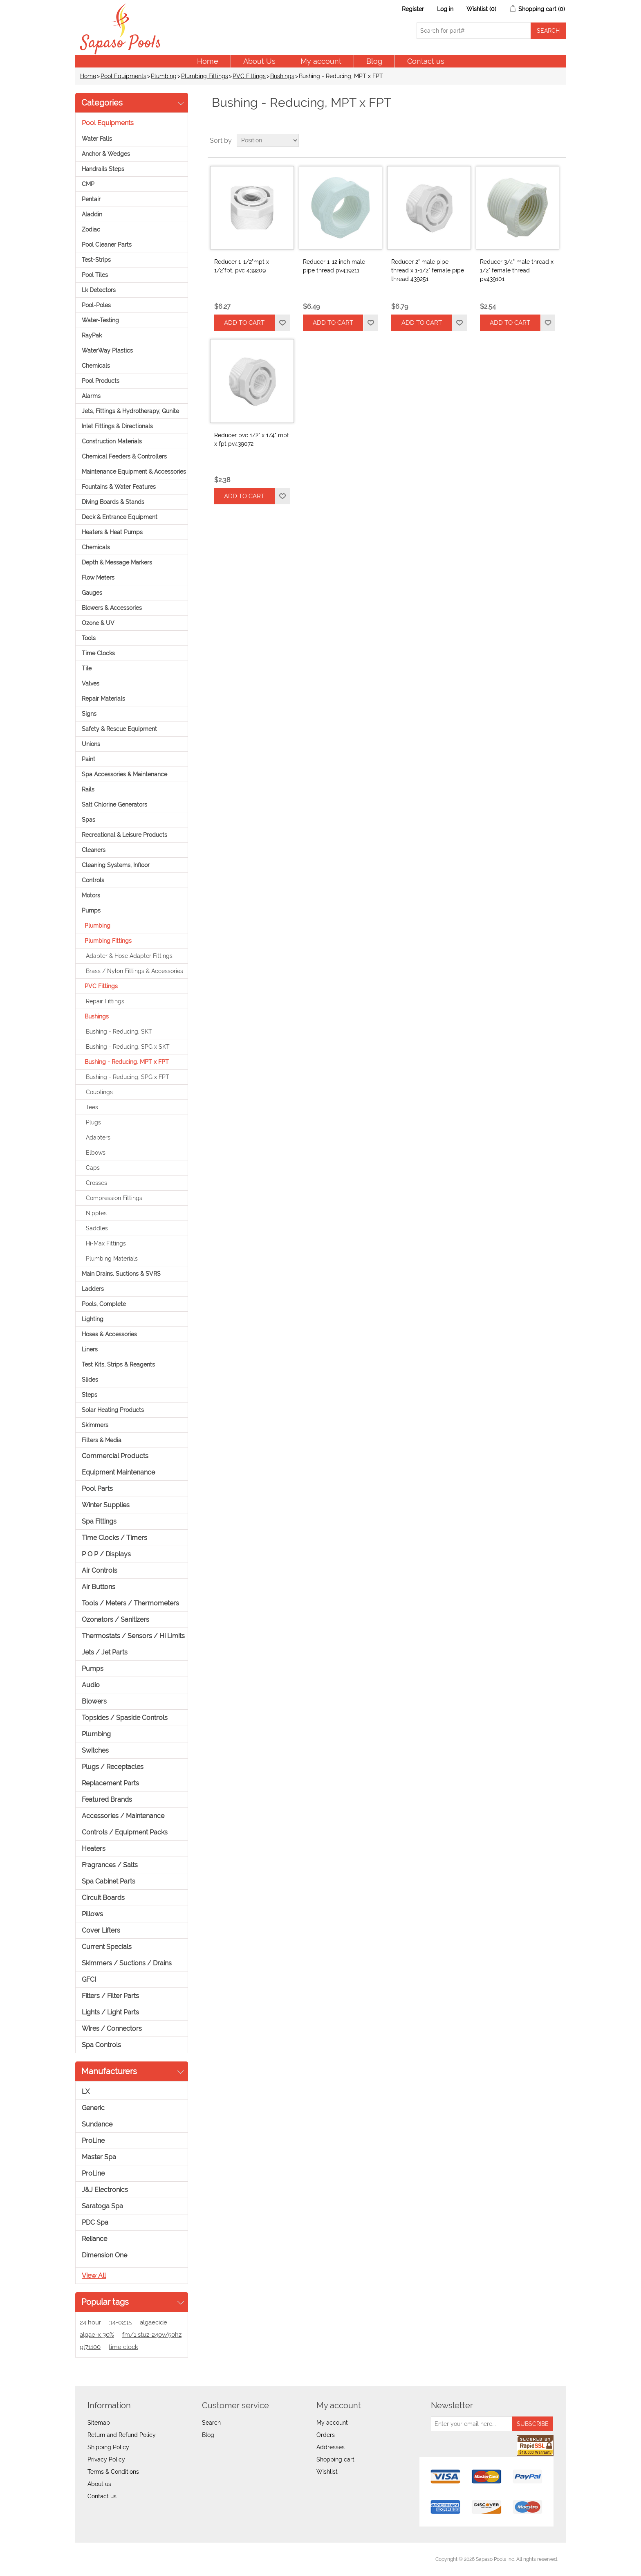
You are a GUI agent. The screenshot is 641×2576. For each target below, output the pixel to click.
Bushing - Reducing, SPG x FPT (127, 1077)
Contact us (425, 61)
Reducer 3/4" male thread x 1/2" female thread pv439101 (517, 270)
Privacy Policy (106, 2459)
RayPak (92, 335)
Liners (90, 1349)
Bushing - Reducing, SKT (119, 1031)
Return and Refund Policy (121, 2435)
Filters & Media (101, 1440)
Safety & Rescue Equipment (119, 729)
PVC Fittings (249, 76)
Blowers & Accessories (112, 608)
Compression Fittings (114, 1198)
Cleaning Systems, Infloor (116, 865)
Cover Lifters (101, 1930)
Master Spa (99, 2157)
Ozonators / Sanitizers (115, 1619)
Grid (544, 140)
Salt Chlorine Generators (114, 804)
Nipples (96, 1213)
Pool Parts (97, 1489)
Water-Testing (100, 320)
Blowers (94, 1701)
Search (211, 2422)
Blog (374, 61)
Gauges (92, 592)
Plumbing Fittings (204, 76)
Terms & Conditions (113, 2471)
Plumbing (164, 76)
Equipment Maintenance (118, 1472)
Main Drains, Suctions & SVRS (121, 1273)
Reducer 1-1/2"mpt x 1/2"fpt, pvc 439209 (241, 266)
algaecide (153, 2322)
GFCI (89, 1979)
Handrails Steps (103, 169)
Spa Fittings (99, 1521)
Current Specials (107, 1947)
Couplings (99, 1092)
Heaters (93, 1848)
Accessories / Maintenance (123, 1816)
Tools (89, 638)
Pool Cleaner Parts (107, 244)
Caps (93, 1167)
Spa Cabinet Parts (108, 1881)
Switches (95, 1750)
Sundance (97, 2124)
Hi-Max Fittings (106, 1243)
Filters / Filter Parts (110, 1996)
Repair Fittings (105, 1001)
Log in (445, 9)
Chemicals (96, 365)
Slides (90, 1379)
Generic (93, 2108)
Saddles (97, 1228)
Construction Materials (112, 441)
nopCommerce (129, 2559)
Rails (88, 789)
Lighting (92, 1319)
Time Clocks (98, 653)
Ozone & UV (98, 623)
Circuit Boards (103, 1898)
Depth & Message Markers (117, 562)
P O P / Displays (106, 1554)
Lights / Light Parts (110, 2012)
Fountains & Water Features (119, 486)
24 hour (90, 2322)
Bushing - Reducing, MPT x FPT (127, 1062)
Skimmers (95, 1425)
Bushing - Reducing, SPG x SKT (128, 1046)
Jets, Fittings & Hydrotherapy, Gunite (130, 411)
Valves (90, 683)
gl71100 (90, 2347)
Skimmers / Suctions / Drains (127, 1963)
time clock (123, 2347)
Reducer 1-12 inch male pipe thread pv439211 (334, 266)
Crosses (96, 1183)
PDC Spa (95, 2222)
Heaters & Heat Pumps (112, 532)
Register (413, 9)
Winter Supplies (106, 1505)
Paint (88, 759)
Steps (89, 1394)
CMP (88, 184)
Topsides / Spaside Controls (125, 1718)
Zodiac (91, 229)
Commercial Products (115, 1456)
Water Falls (97, 138)
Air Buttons (98, 1587)
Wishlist (327, 2471)
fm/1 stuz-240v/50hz (152, 2334)
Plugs (93, 1122)
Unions (91, 744)
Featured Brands (107, 1799)
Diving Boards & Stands (113, 502)
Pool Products (100, 381)
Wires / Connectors (112, 2028)
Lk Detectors (99, 290)
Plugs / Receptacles (112, 1767)
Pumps (91, 910)
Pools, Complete (104, 1304)
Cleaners (93, 850)
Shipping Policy (108, 2447)
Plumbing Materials (112, 1258)
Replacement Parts (110, 1783)
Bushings (282, 76)
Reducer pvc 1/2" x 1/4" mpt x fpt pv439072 (251, 439)
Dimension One (104, 2255)
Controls (93, 880)
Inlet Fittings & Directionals (117, 426)
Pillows (92, 1914)
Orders (325, 2435)
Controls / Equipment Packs (125, 1832)
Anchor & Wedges (106, 154)
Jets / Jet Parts (105, 1652)
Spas (88, 819)
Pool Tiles (95, 275)
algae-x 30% (97, 2334)
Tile (87, 668)
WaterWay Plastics (107, 350)
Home (207, 61)
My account (320, 61)
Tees (92, 1107)
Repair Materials (103, 698)
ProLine (93, 2140)
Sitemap (98, 2422)
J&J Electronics (105, 2190)
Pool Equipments (123, 76)
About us (99, 2484)
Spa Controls (101, 2045)
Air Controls (99, 1570)
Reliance (94, 2239)
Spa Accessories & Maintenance (124, 774)
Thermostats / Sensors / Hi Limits (133, 1636)
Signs (89, 713)
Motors (91, 895)
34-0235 (120, 2322)
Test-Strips (96, 259)
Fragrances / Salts (110, 1865)
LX (86, 2091)
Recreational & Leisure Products (124, 835)
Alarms (91, 396)
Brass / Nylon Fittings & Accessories (134, 971)
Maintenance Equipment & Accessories (134, 471)
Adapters (98, 1137)
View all (94, 2275)
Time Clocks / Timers (114, 1538)
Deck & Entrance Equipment (119, 517)
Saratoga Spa (102, 2206)
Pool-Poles (96, 305)
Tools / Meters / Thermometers (130, 1603)
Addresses (330, 2447)
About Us (259, 61)
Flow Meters (98, 577)
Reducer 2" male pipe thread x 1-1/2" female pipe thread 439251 (427, 270)
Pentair (91, 199)
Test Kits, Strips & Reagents (118, 1364)
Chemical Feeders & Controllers (124, 456)
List (559, 140)
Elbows (95, 1152)
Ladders (93, 1289)
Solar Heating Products (113, 1410)
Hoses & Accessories (109, 1334)
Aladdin (92, 214)
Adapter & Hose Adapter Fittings (129, 956)
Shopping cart (335, 2459)
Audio (91, 1685)
